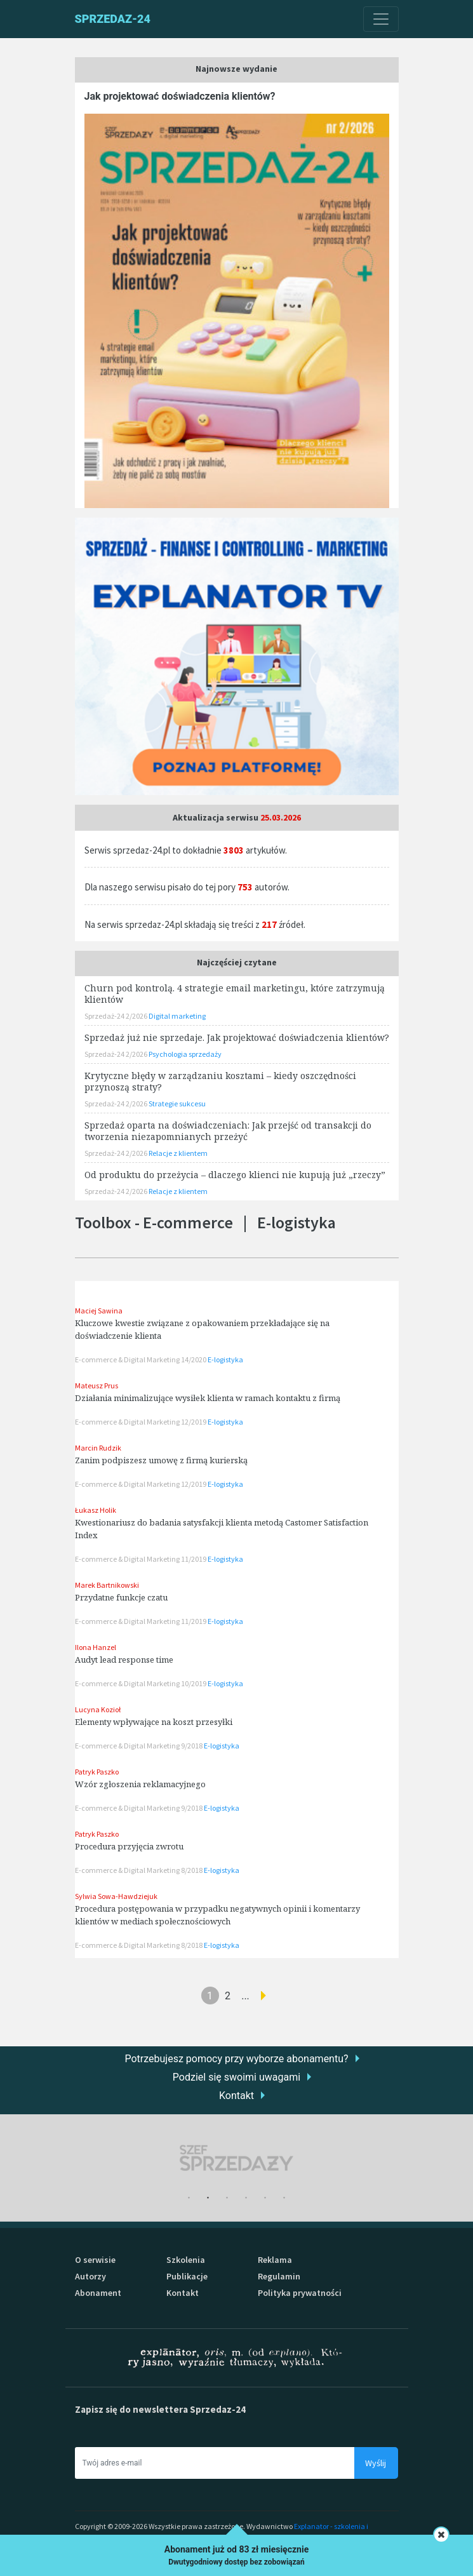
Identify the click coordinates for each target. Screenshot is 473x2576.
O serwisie (95, 2259)
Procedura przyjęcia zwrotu (129, 1846)
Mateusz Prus (96, 1385)
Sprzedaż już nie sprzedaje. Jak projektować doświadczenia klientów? (236, 1037)
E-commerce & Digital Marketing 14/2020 (141, 1359)
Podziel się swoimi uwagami (236, 2077)
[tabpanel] (236, 2158)
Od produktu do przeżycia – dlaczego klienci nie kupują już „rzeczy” (234, 1175)
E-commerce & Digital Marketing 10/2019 (141, 1683)
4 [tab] (246, 2198)
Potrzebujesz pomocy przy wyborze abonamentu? (236, 2059)
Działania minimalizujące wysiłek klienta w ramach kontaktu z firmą (207, 1398)
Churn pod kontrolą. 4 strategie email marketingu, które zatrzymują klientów (234, 993)
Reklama (275, 2259)
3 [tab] (227, 2198)
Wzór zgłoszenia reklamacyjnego (140, 1784)
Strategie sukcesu (177, 1103)
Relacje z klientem (178, 1153)
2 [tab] (208, 2198)
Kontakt (236, 2096)
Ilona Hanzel (95, 1647)
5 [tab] (265, 2198)
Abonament (98, 2292)
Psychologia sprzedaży (185, 1054)
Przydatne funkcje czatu (121, 1597)
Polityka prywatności (300, 2292)
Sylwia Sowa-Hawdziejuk (116, 1896)
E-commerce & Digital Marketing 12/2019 (141, 1421)
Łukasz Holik (95, 1510)
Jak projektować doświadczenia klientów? (180, 96)
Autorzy (90, 2276)
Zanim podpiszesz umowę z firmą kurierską (161, 1460)
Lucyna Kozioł (98, 1709)
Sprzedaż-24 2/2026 (116, 1016)
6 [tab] (284, 2198)
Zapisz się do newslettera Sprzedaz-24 (160, 2409)
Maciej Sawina (99, 1310)
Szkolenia (185, 2259)
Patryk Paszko (97, 1771)
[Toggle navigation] (381, 19)
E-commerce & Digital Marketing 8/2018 (139, 1870)
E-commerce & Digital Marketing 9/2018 (139, 1745)
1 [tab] (189, 2198)
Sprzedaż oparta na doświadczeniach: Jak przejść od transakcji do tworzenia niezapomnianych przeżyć (227, 1131)
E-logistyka (225, 1359)
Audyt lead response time (124, 1659)
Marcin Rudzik (98, 1447)
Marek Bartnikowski (107, 1585)
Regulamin (279, 2276)
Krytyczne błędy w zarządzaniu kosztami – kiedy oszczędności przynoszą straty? (220, 1081)
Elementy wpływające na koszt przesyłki (153, 1721)
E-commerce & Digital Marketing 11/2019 (141, 1559)
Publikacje (187, 2276)
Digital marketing (177, 1016)
